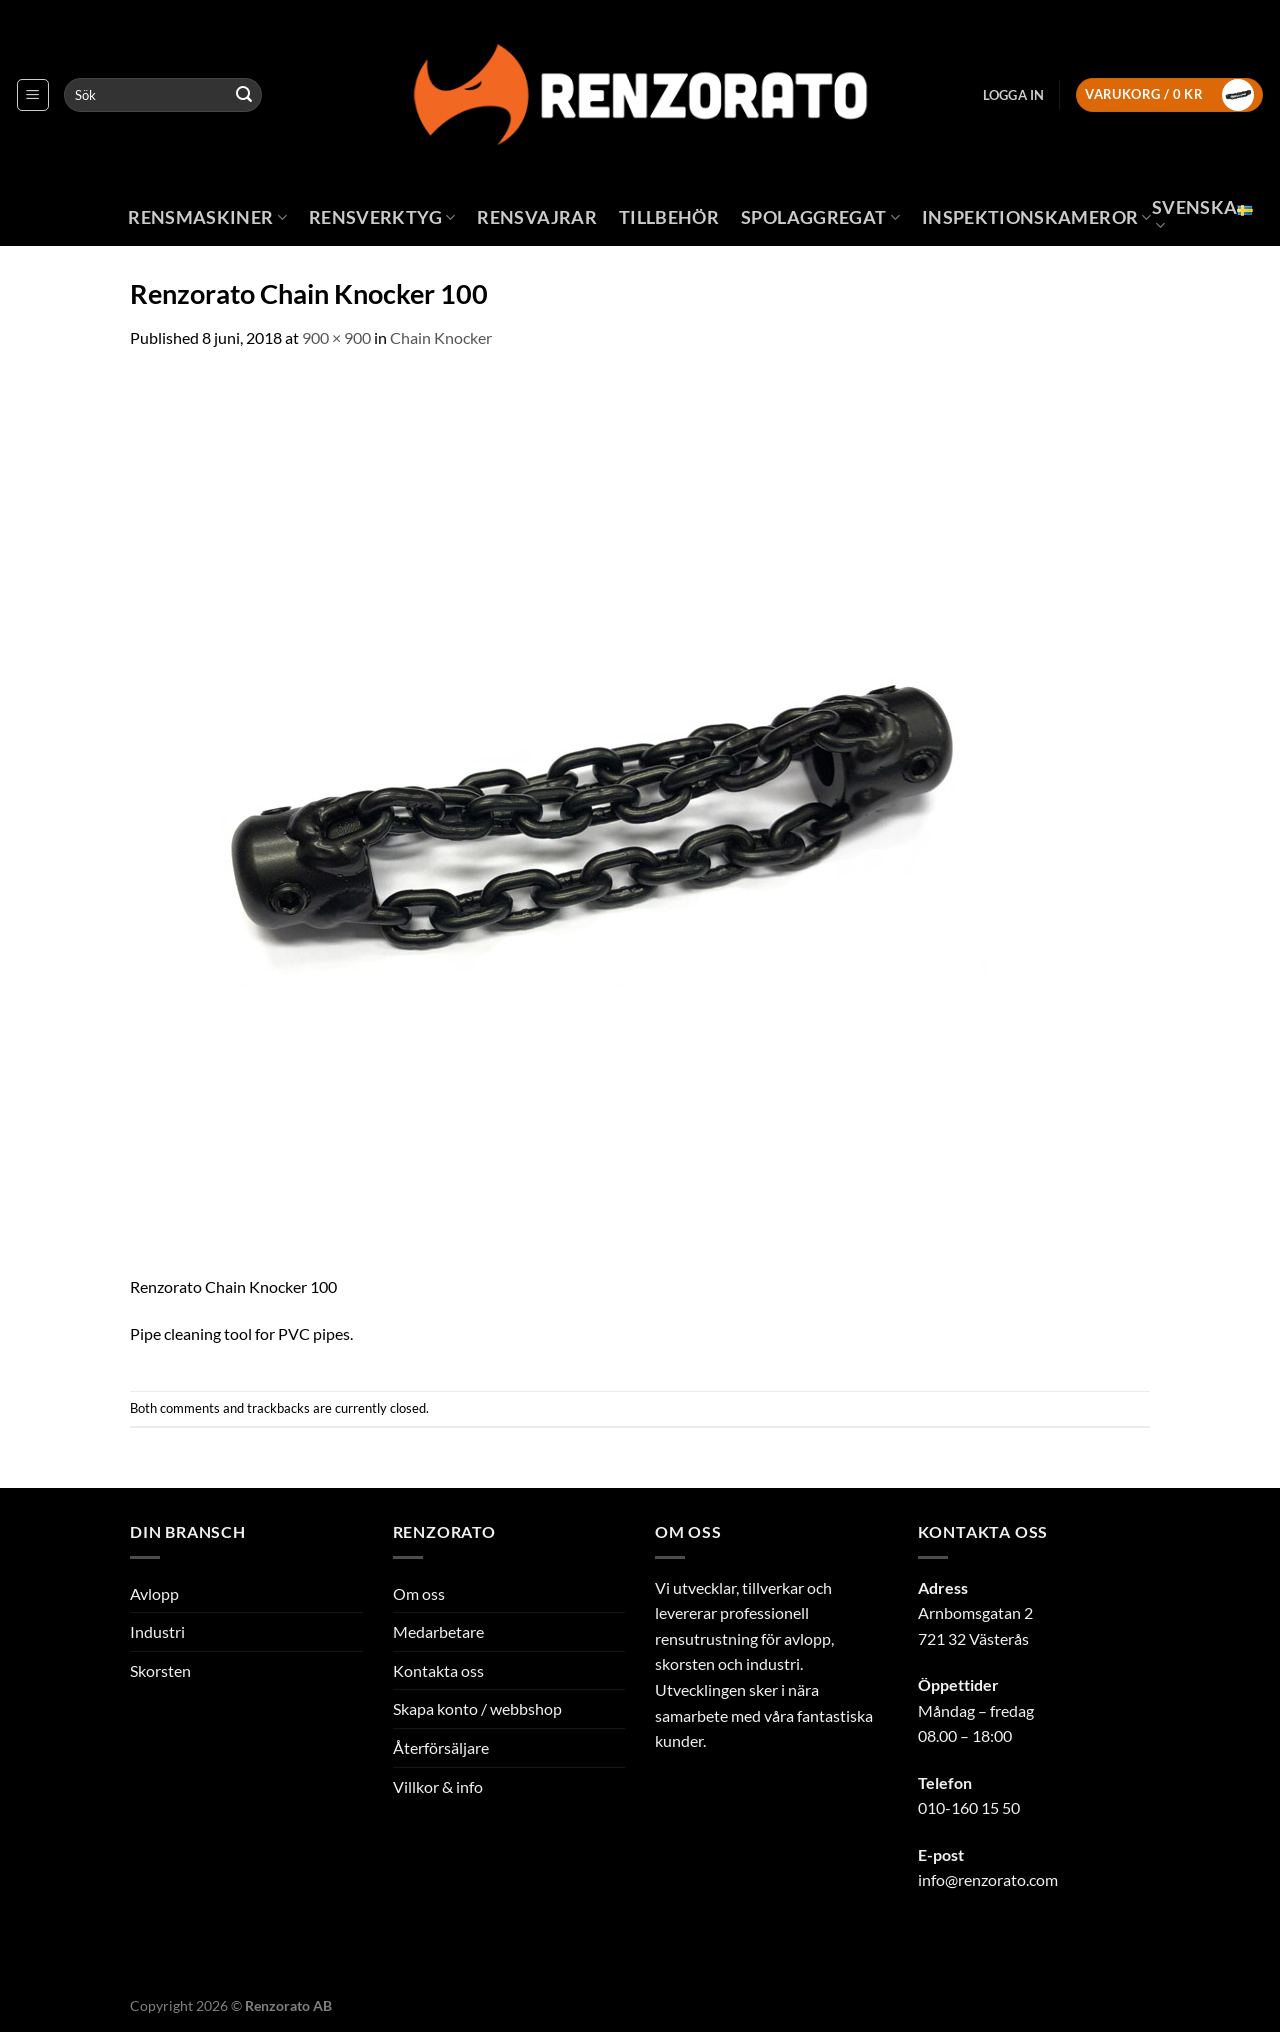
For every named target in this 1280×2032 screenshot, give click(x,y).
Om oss (419, 1593)
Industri (157, 1631)
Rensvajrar (537, 217)
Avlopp (154, 1593)
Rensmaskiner (207, 217)
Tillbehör (669, 217)
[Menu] (33, 95)
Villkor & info (438, 1786)
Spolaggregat (820, 217)
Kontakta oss (438, 1670)
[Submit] (244, 95)
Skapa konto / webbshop (477, 1708)
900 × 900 (336, 337)
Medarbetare (438, 1631)
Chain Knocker (441, 337)
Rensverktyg (382, 217)
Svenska (1202, 216)
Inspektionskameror (1037, 217)
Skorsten (160, 1670)
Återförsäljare (441, 1747)
